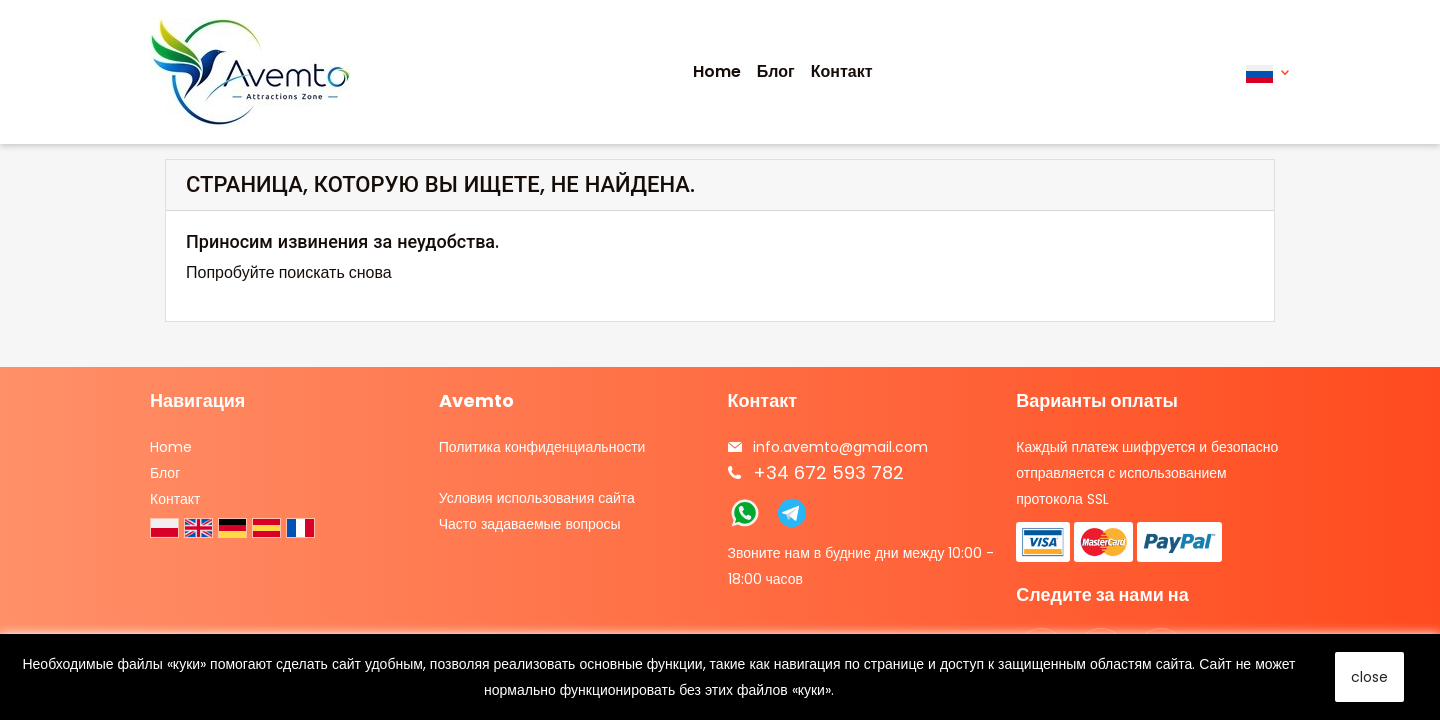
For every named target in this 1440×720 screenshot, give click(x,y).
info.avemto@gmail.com (840, 447)
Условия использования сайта (537, 498)
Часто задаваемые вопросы (530, 524)
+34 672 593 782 (828, 472)
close (1369, 677)
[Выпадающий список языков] (1267, 72)
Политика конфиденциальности (542, 447)
